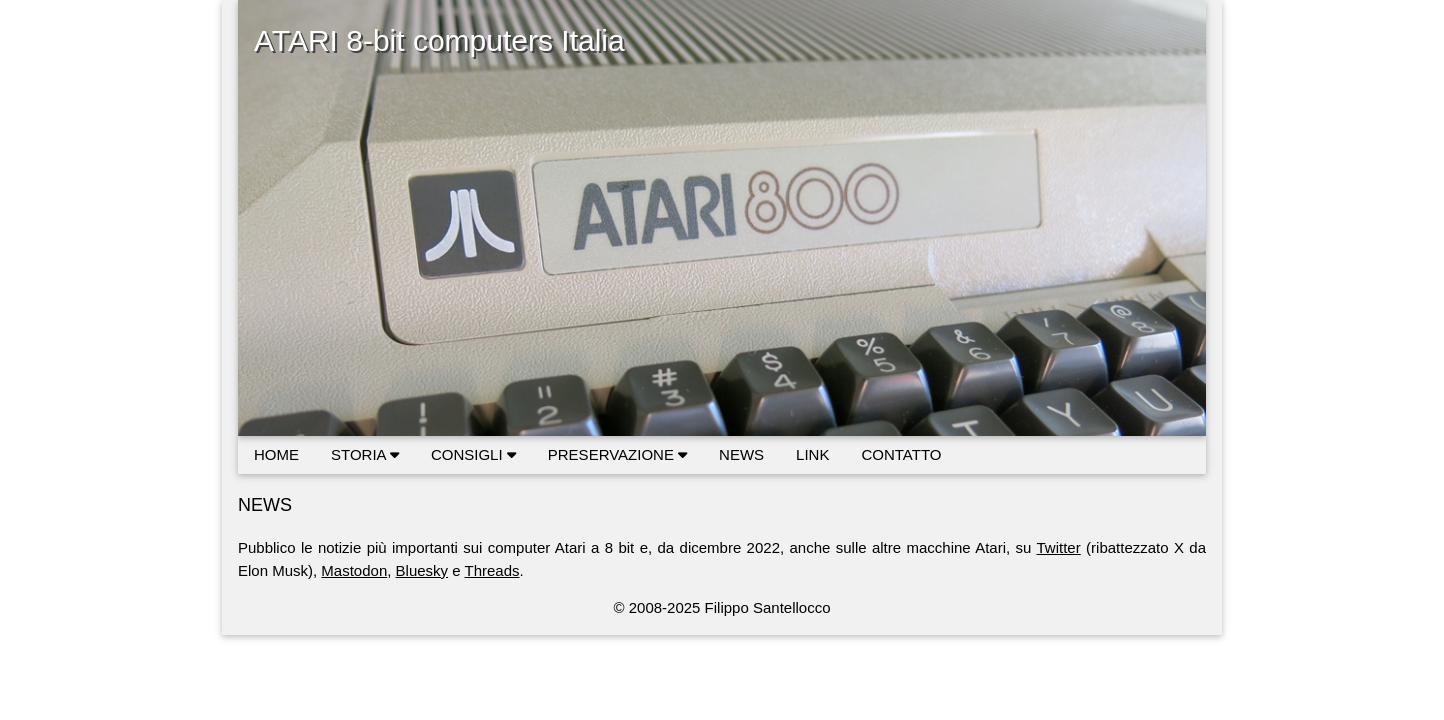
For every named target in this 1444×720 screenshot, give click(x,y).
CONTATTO (901, 454)
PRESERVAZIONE (617, 454)
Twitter (1059, 547)
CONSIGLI (473, 454)
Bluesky (422, 570)
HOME (276, 454)
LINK (812, 454)
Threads (492, 570)
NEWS (741, 454)
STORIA (365, 454)
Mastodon (354, 570)
